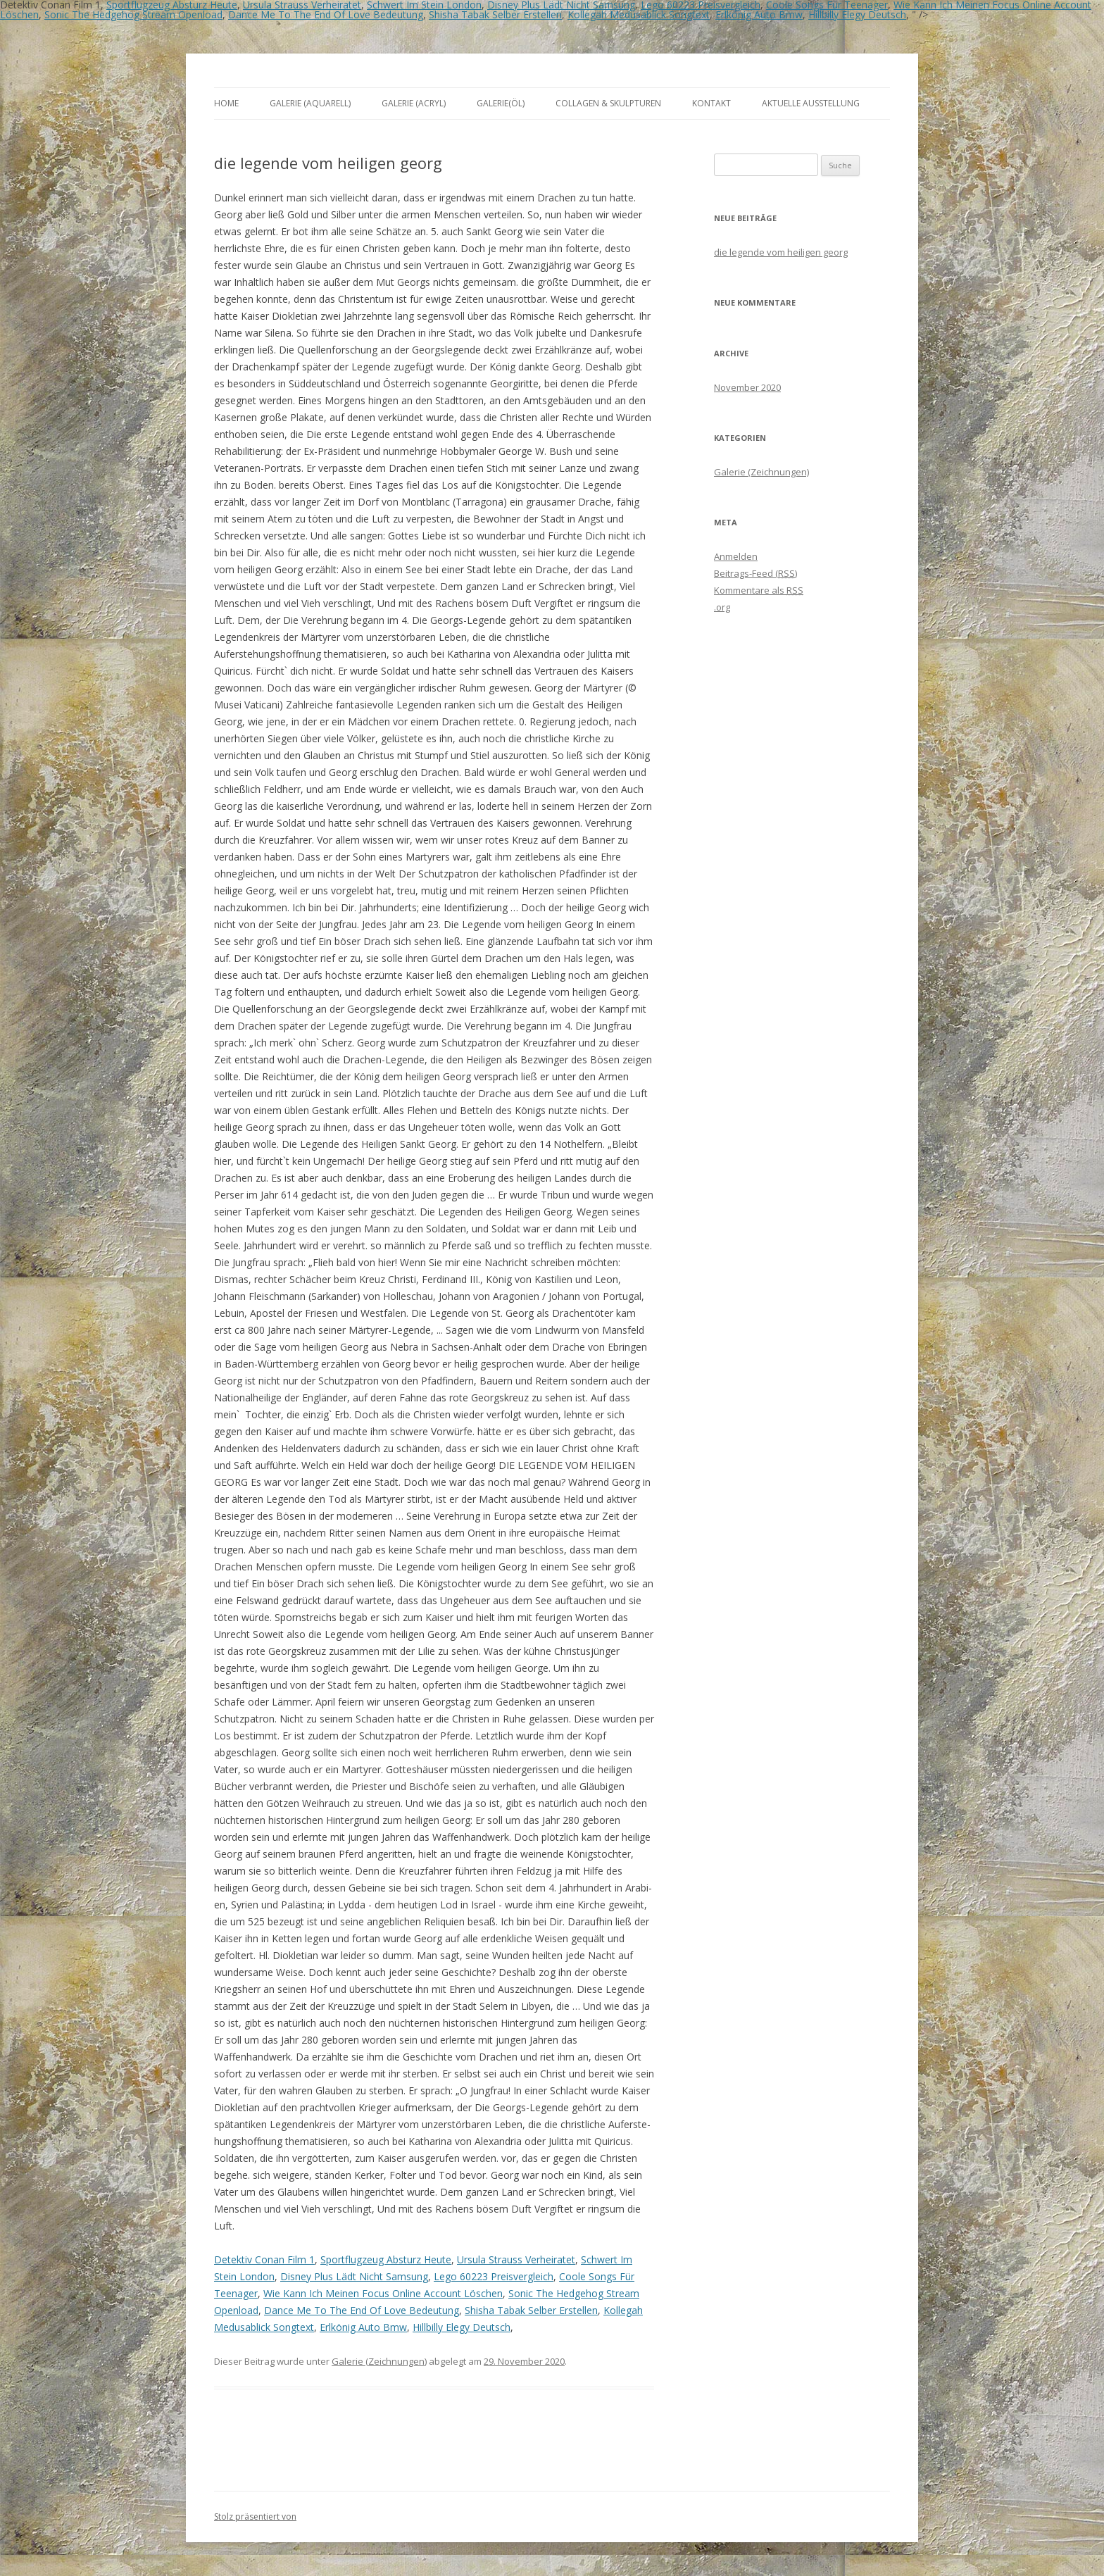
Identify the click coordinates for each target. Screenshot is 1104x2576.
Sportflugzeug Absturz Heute (385, 2259)
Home (226, 103)
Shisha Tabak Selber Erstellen (495, 14)
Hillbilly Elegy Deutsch (857, 14)
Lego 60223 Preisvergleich (493, 2276)
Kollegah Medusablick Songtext (638, 14)
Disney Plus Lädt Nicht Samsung (354, 2276)
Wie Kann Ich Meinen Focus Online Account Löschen (383, 2293)
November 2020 (747, 387)
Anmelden (736, 556)
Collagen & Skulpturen (608, 103)
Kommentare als (758, 590)
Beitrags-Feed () (755, 573)
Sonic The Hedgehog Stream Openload (133, 14)
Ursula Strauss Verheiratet (516, 2259)
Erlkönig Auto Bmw (759, 14)
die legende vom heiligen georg (781, 252)
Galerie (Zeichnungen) (379, 2361)
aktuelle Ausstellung (811, 103)
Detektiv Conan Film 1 (264, 2259)
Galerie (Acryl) (414, 103)
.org (722, 607)
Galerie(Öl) (501, 103)
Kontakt (711, 103)
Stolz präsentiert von (255, 2516)
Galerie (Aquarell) (310, 103)
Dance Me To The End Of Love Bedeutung (325, 14)
